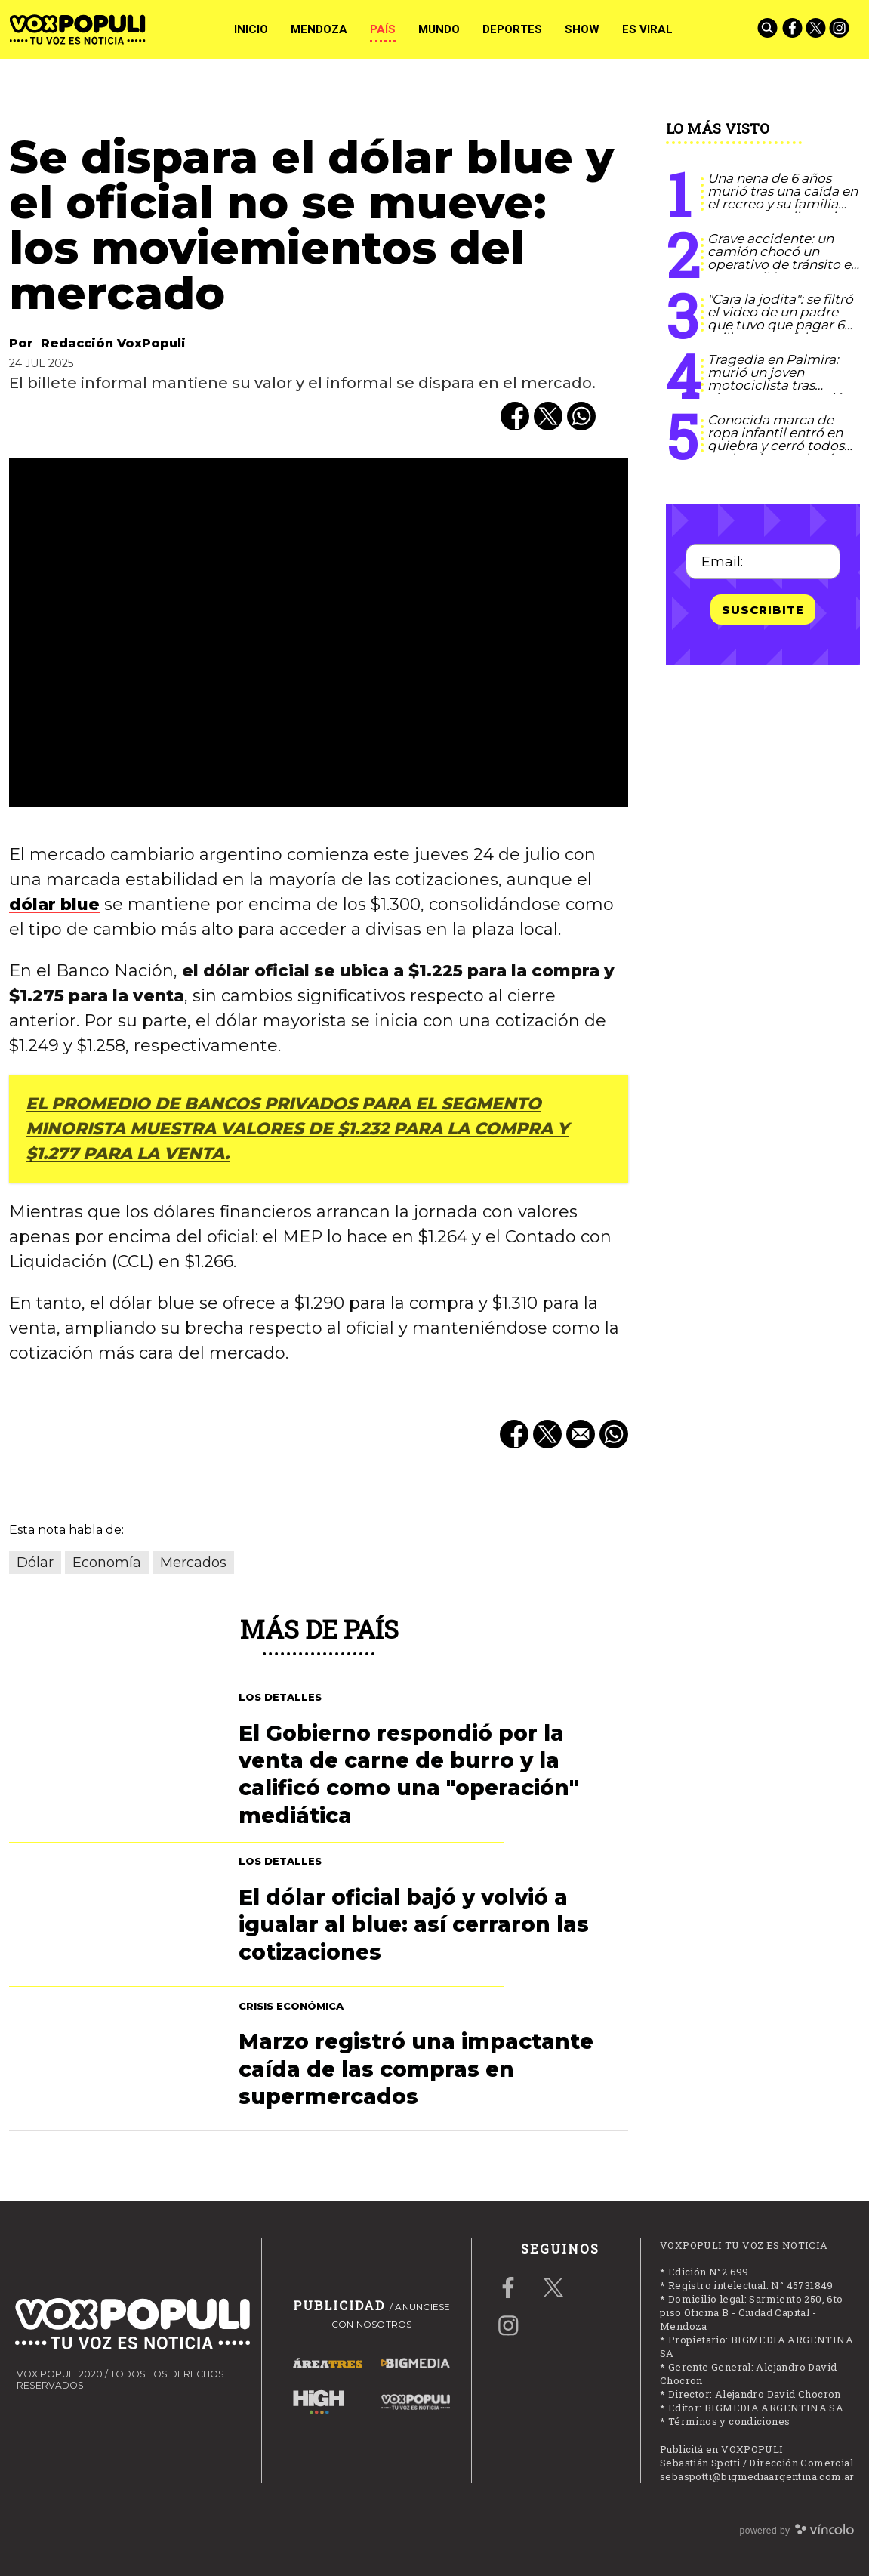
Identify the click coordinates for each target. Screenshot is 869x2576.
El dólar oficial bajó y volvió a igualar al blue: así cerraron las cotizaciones (414, 1924)
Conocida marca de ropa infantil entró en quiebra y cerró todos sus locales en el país (775, 439)
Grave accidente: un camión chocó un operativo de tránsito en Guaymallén (783, 258)
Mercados (193, 1562)
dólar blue (54, 904)
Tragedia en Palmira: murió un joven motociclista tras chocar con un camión (779, 379)
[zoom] (318, 632)
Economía (106, 1562)
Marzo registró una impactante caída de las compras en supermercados (416, 2068)
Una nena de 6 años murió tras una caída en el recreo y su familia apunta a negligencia (782, 197)
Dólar (35, 1562)
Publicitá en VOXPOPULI (722, 2449)
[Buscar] (768, 29)
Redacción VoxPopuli (113, 343)
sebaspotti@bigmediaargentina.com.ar (757, 2476)
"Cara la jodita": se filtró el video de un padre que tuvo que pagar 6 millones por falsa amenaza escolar (780, 325)
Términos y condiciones (729, 2421)
